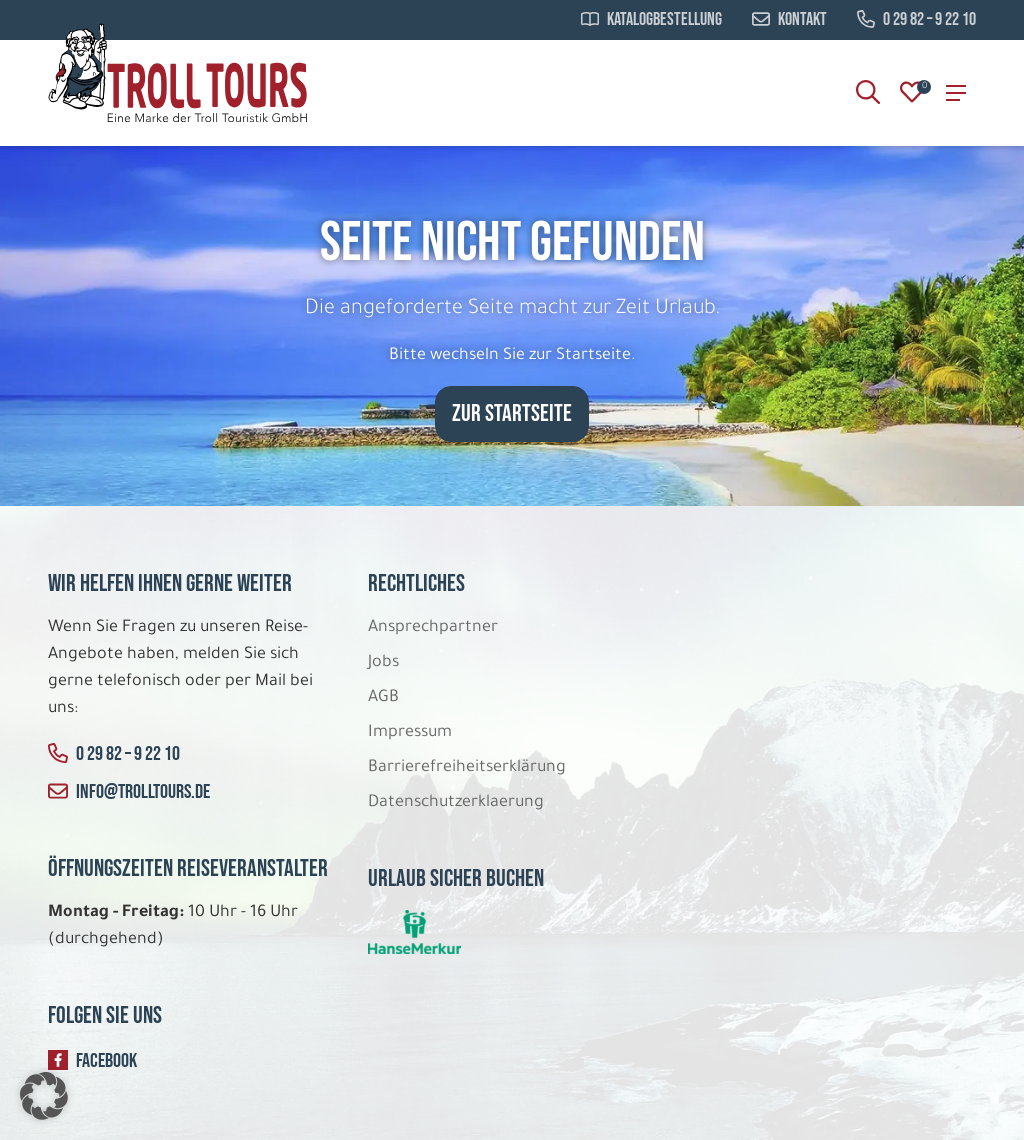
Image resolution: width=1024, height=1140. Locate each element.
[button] (44, 1096)
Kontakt (789, 20)
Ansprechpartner (433, 628)
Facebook (92, 1061)
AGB (383, 698)
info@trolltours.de (129, 792)
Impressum (410, 733)
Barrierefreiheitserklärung (469, 768)
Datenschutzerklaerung (456, 803)
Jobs (383, 663)
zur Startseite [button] (512, 413)
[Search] (868, 93)
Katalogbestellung (651, 20)
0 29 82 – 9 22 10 (916, 20)
